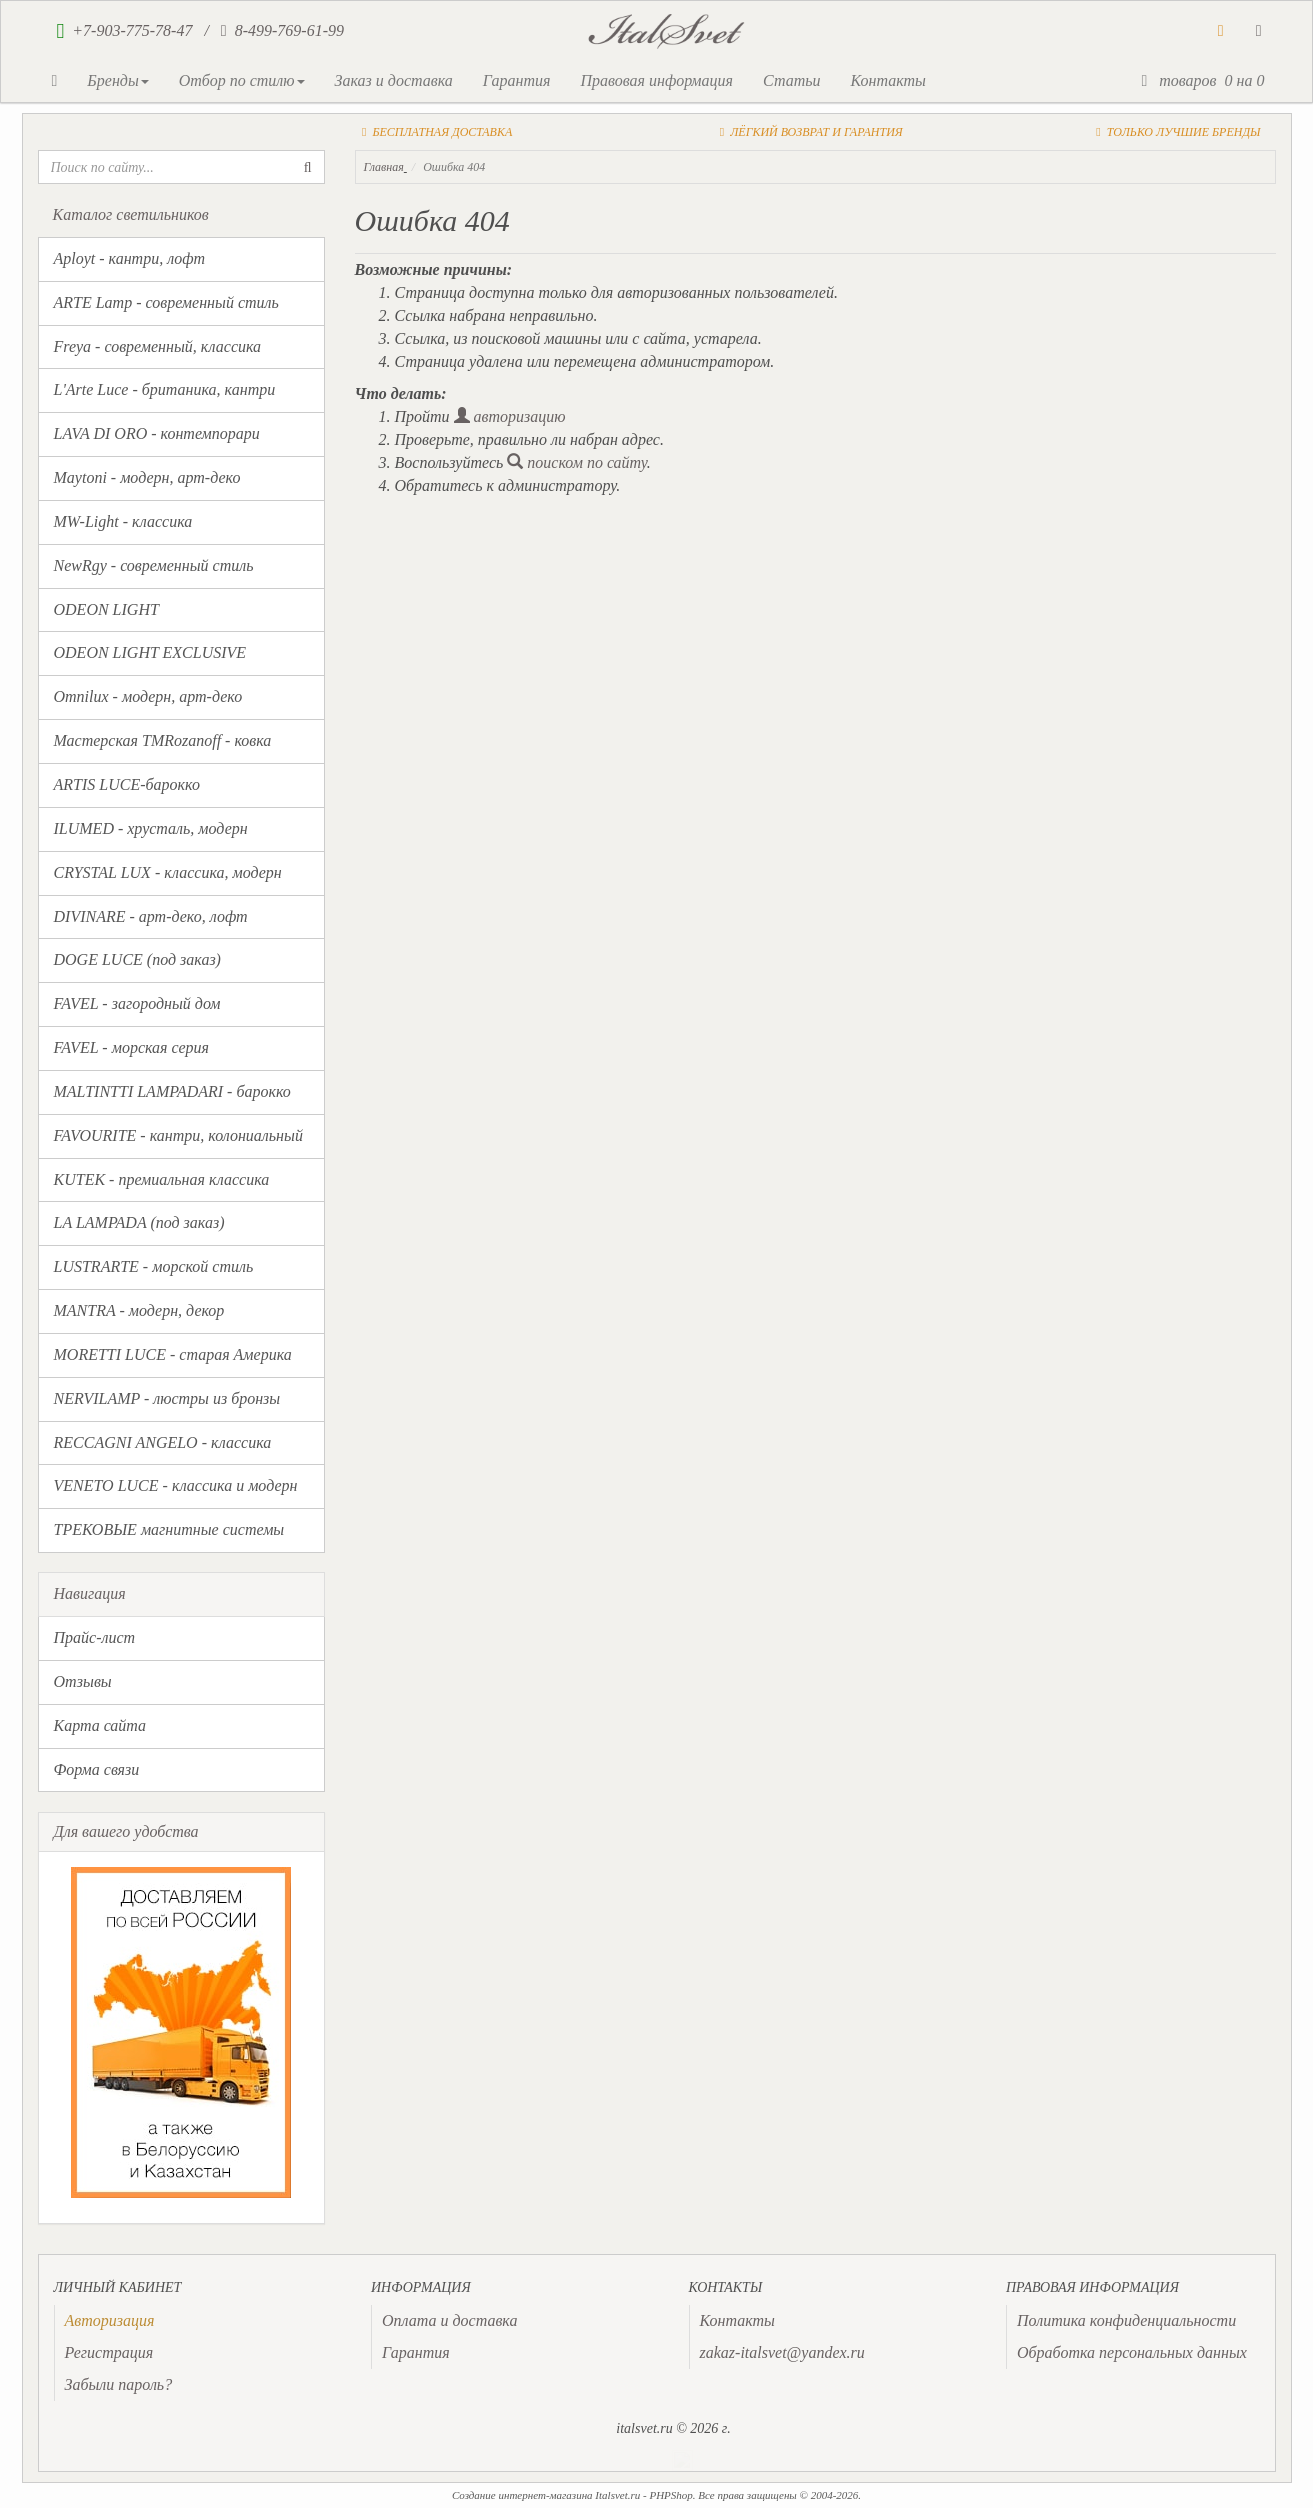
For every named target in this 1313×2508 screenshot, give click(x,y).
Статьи (791, 80)
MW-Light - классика (123, 521)
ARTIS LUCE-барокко (127, 784)
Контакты (887, 80)
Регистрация (109, 2352)
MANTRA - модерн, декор (139, 1310)
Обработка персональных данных (1132, 2352)
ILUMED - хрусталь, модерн (151, 828)
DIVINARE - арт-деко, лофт (151, 916)
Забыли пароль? (119, 2384)
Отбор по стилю (242, 80)
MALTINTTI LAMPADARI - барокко (172, 1091)
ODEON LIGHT (106, 609)
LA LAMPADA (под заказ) (139, 1222)
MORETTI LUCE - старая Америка (173, 1354)
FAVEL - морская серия (131, 1047)
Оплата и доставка (449, 2320)
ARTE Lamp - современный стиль (166, 302)
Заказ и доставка (394, 80)
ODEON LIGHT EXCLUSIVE (150, 652)
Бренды (117, 80)
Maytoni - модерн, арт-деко (147, 477)
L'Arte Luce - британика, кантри (165, 389)
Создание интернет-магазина (522, 2495)
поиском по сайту (577, 462)
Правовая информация (656, 80)
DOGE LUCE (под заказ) (137, 959)
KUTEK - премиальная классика (162, 1179)
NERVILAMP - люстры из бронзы (167, 1398)
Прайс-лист (95, 1637)
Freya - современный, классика (158, 346)
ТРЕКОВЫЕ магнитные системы (169, 1529)
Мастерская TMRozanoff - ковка (163, 740)
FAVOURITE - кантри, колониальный (178, 1135)
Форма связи (97, 1769)
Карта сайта (100, 1725)
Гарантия (517, 80)
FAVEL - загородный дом (137, 1003)
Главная (384, 167)
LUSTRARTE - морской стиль (154, 1266)
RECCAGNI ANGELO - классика (163, 1442)
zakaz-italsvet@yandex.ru (782, 2352)
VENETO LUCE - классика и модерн (176, 1485)
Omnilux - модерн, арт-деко (148, 696)
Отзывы (83, 1681)
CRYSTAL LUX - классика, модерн (168, 872)
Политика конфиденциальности (1126, 2320)
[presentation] (110, 2320)
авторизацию (510, 416)
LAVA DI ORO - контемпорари (157, 433)
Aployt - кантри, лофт (130, 258)
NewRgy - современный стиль (154, 565)
